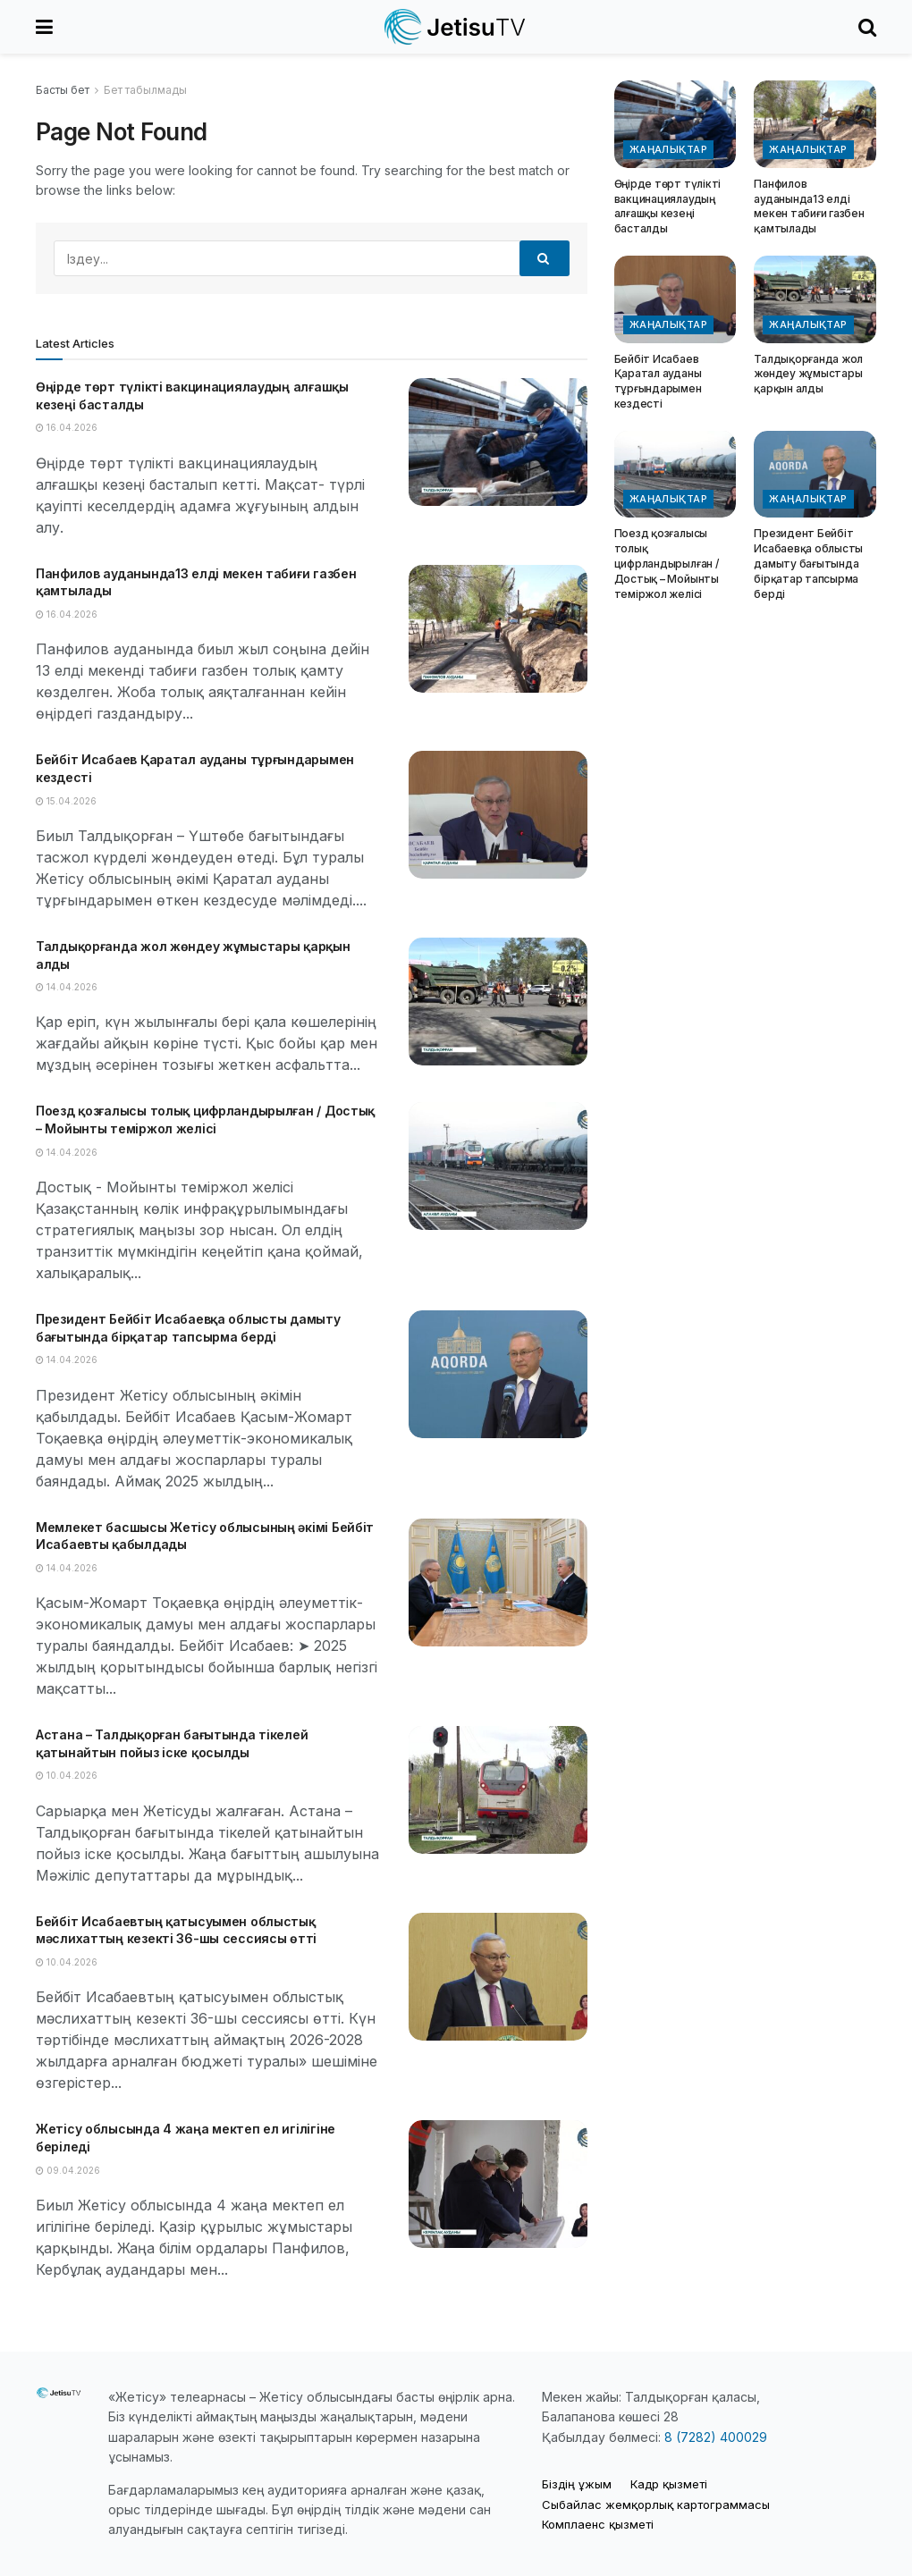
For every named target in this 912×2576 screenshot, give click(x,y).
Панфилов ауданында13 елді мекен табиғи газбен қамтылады (809, 206)
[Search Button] (867, 27)
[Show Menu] (44, 27)
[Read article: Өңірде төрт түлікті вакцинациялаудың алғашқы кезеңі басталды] (498, 442)
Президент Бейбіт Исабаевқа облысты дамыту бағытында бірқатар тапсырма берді (808, 563)
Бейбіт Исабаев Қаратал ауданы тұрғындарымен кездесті (658, 381)
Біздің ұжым (577, 2484)
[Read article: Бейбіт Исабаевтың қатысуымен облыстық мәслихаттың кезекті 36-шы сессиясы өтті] (498, 1977)
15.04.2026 (66, 801)
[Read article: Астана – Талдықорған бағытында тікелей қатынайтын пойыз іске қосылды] (498, 1790)
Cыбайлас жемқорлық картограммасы (656, 2504)
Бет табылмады (145, 90)
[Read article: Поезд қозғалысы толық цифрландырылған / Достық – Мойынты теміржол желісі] (498, 1166)
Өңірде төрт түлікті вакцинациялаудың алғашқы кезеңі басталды (667, 206)
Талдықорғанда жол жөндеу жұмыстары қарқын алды (808, 374)
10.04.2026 (66, 1775)
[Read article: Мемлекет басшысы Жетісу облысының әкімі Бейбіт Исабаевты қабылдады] (498, 1582)
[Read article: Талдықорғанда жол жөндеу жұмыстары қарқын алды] (498, 1001)
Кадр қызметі (668, 2484)
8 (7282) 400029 (715, 2437)
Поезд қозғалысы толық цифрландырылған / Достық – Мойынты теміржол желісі (666, 563)
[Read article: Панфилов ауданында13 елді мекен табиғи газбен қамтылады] (498, 629)
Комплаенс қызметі (598, 2524)
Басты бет (62, 90)
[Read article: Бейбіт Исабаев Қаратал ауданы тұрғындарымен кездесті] (498, 815)
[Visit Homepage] (456, 27)
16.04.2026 (66, 427)
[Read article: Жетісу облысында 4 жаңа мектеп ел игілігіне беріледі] (498, 2184)
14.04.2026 (66, 986)
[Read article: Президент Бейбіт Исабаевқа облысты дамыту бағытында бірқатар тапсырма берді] (498, 1374)
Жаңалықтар (668, 149)
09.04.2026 (68, 2170)
